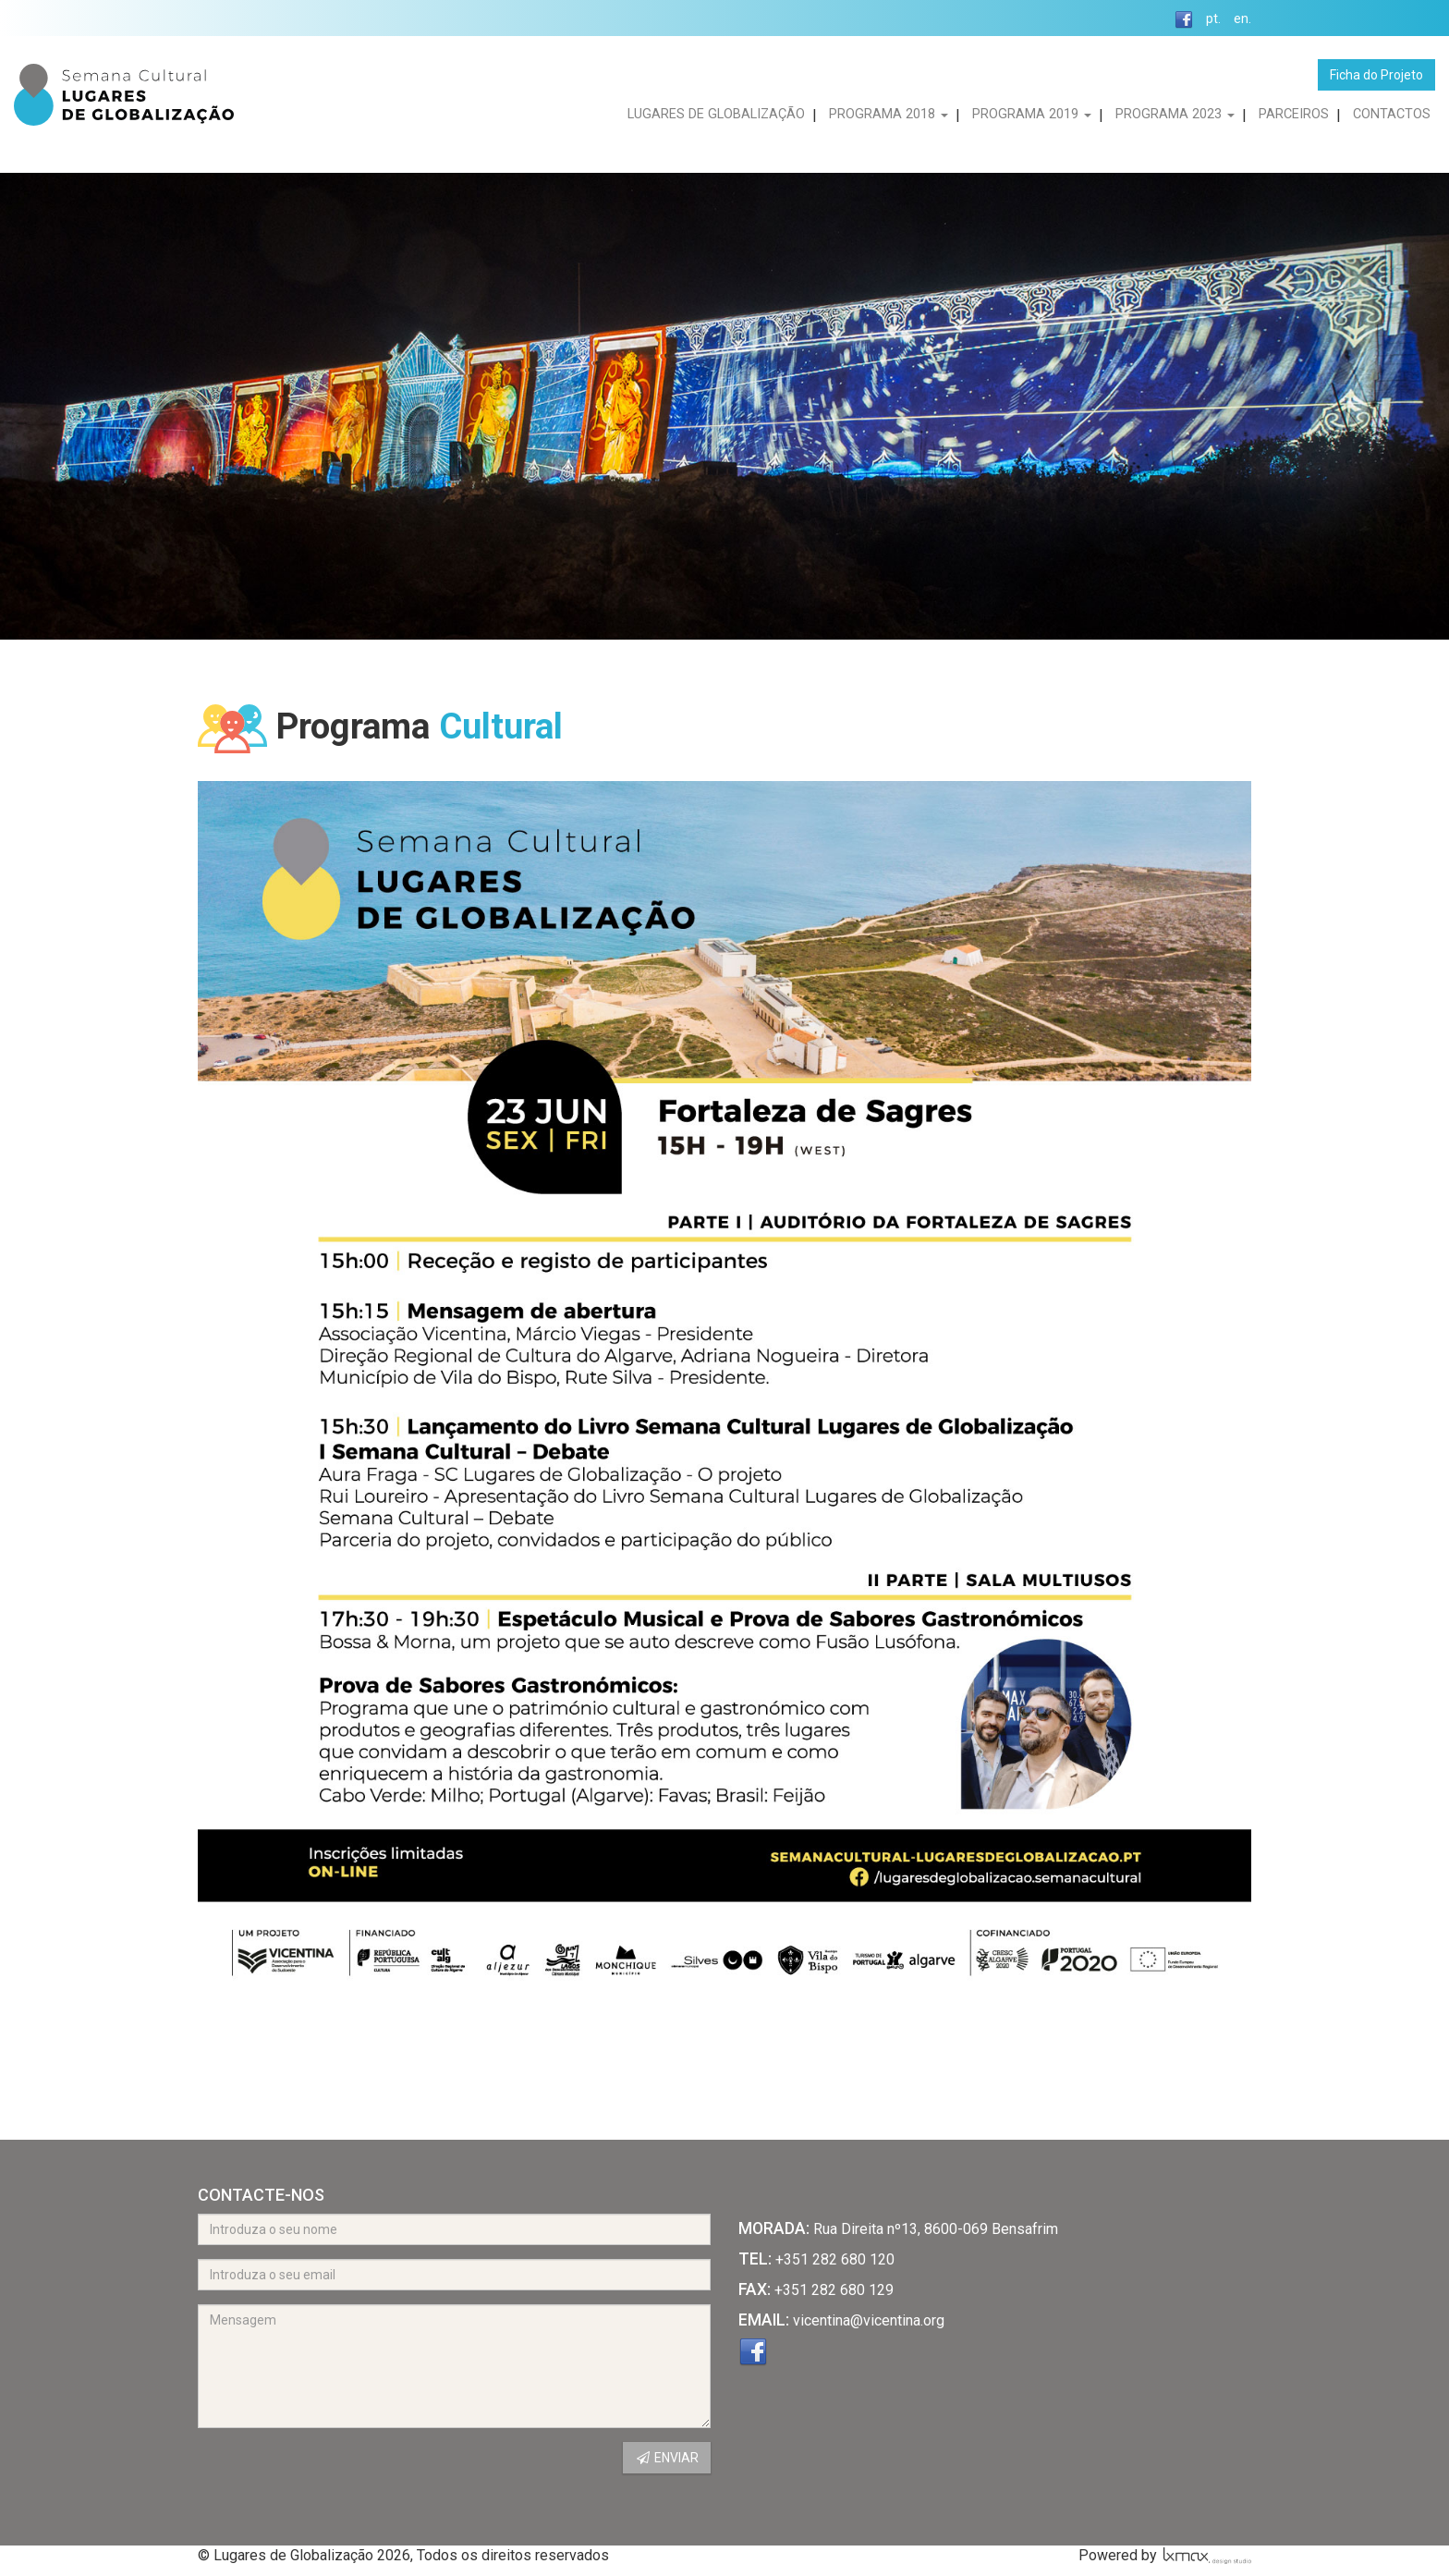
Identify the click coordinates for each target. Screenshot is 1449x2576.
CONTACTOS (1392, 114)
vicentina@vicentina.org (868, 2320)
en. (1242, 19)
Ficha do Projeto (1376, 74)
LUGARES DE (716, 114)
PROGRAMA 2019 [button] (1031, 114)
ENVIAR (667, 2457)
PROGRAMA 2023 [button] (1175, 114)
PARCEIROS (1294, 114)
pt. (1213, 19)
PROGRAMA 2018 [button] (888, 114)
